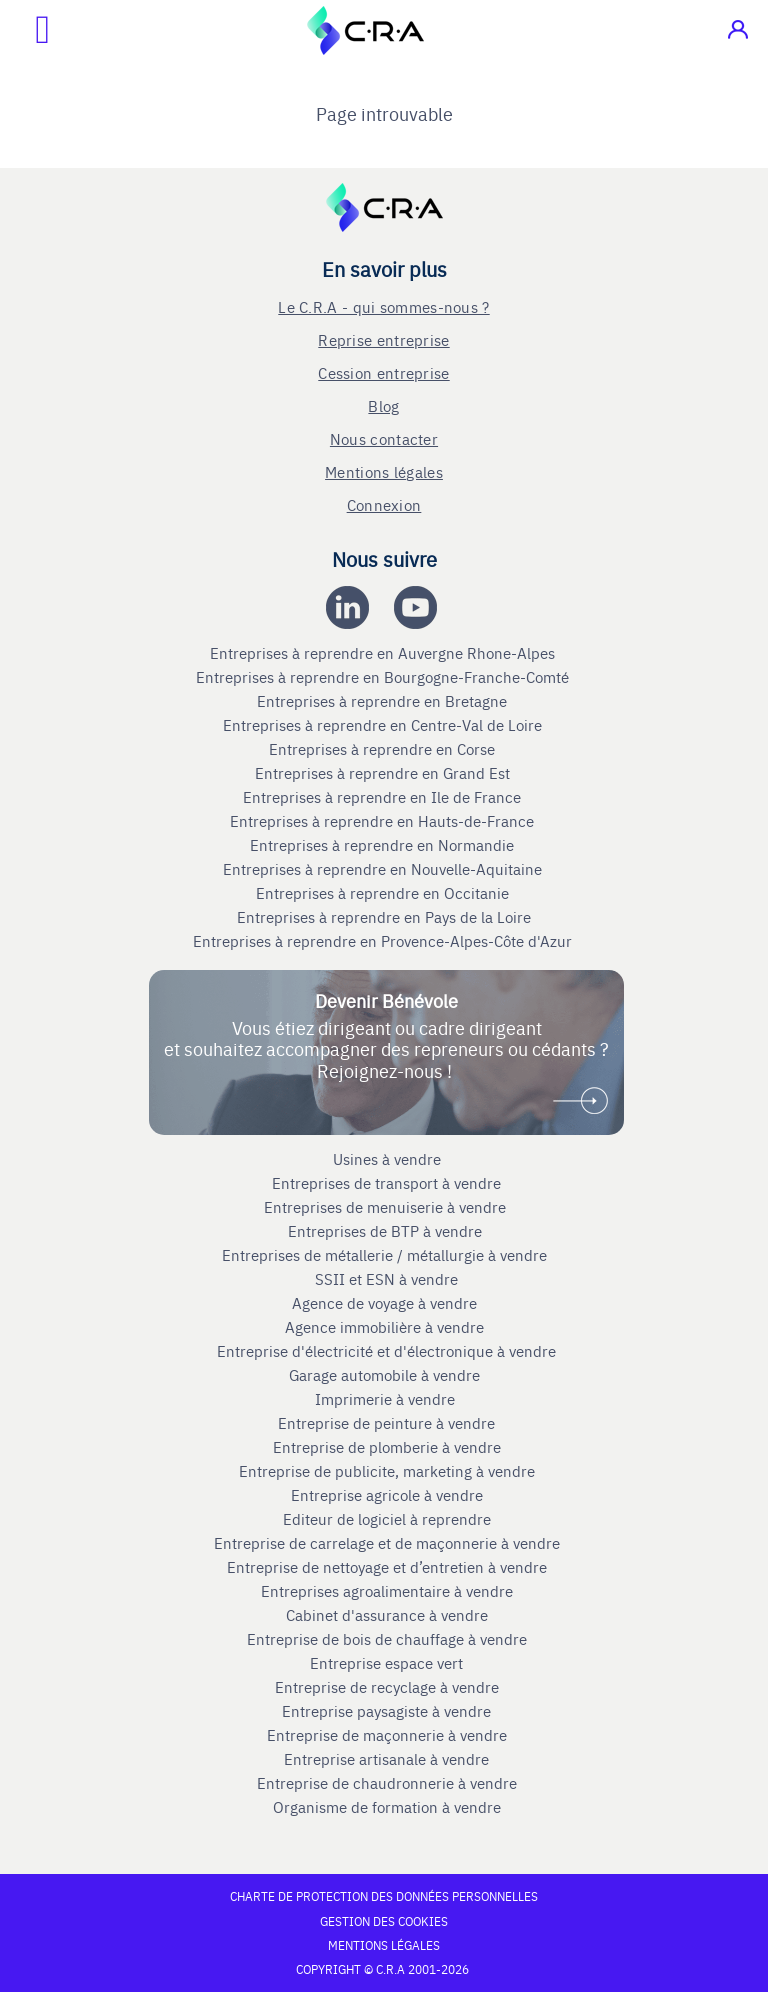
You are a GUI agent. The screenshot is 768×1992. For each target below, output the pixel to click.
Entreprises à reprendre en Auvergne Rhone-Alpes (384, 653)
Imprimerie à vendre (387, 1399)
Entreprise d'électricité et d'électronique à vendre (386, 1351)
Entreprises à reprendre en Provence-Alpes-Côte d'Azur (384, 941)
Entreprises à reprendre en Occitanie (384, 893)
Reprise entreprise (383, 339)
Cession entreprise (383, 372)
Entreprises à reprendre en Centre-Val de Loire (384, 725)
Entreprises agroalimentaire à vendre (387, 1591)
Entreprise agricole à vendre (387, 1495)
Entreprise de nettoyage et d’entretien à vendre (387, 1567)
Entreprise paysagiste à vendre (386, 1711)
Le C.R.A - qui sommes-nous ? (383, 306)
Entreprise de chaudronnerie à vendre (387, 1783)
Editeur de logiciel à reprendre (387, 1519)
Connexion (384, 504)
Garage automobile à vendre (386, 1375)
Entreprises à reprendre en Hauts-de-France (384, 821)
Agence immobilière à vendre (386, 1327)
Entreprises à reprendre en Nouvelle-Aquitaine (384, 869)
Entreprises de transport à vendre (386, 1183)
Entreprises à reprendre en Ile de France (384, 797)
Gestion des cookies (384, 1921)
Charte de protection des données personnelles (384, 1896)
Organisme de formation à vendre (387, 1807)
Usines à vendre (387, 1159)
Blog (383, 405)
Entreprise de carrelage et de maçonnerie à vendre (387, 1543)
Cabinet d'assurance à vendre (387, 1615)
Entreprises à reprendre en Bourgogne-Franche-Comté (384, 677)
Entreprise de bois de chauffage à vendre (387, 1639)
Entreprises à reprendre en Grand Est (384, 773)
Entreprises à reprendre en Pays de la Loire (384, 917)
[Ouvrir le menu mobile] (25, 30)
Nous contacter (384, 438)
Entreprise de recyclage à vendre (387, 1687)
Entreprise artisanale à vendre (386, 1759)
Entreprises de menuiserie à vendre (387, 1207)
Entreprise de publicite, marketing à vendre (387, 1471)
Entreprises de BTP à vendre (387, 1231)
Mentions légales (384, 471)
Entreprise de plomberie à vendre (387, 1447)
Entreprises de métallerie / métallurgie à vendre (386, 1255)
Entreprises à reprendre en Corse (384, 749)
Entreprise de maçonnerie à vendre (387, 1735)
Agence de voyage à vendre (386, 1303)
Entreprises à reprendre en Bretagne (384, 701)
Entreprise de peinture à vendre (386, 1423)
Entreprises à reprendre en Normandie (384, 845)
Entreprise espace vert (386, 1663)
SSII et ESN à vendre (386, 1279)
